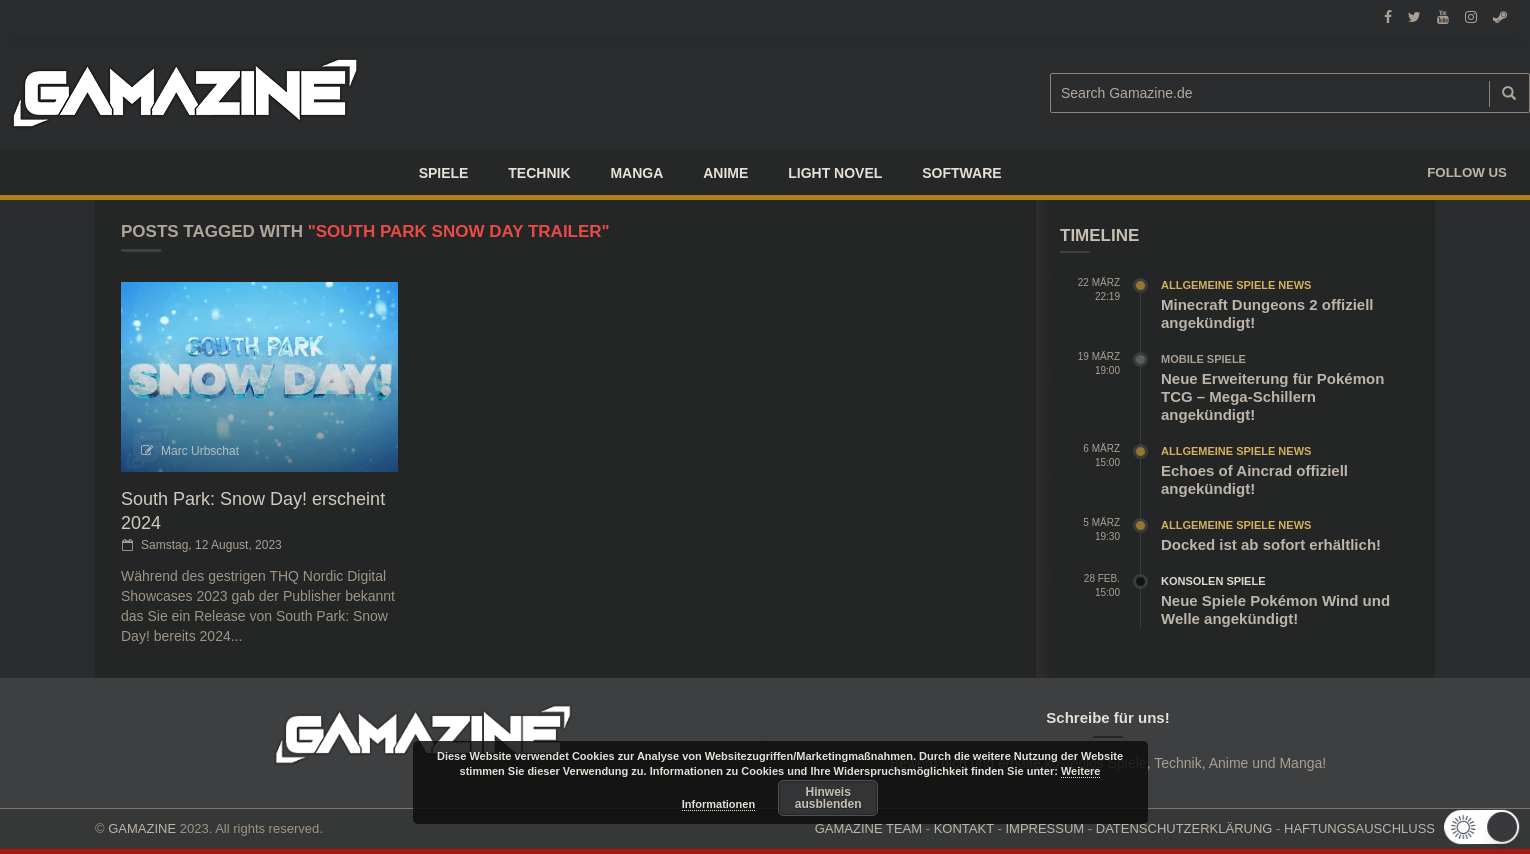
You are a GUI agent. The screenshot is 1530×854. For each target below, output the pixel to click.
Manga (636, 173)
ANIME (725, 173)
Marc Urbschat (200, 451)
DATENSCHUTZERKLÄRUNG (1184, 828)
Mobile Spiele (1203, 359)
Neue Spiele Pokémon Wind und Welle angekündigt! (1275, 609)
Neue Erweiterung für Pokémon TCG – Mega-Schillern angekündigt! (1272, 396)
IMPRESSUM (1044, 828)
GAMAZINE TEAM (868, 828)
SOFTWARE (961, 173)
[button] (1486, 827)
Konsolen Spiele (1213, 581)
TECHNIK (539, 173)
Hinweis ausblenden (828, 798)
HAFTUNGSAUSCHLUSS (1359, 828)
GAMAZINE (142, 828)
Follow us (1467, 172)
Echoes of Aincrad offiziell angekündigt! (1254, 479)
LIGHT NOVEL (835, 173)
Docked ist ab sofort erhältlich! (1271, 544)
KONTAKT (964, 828)
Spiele (444, 173)
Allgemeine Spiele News (1236, 285)
